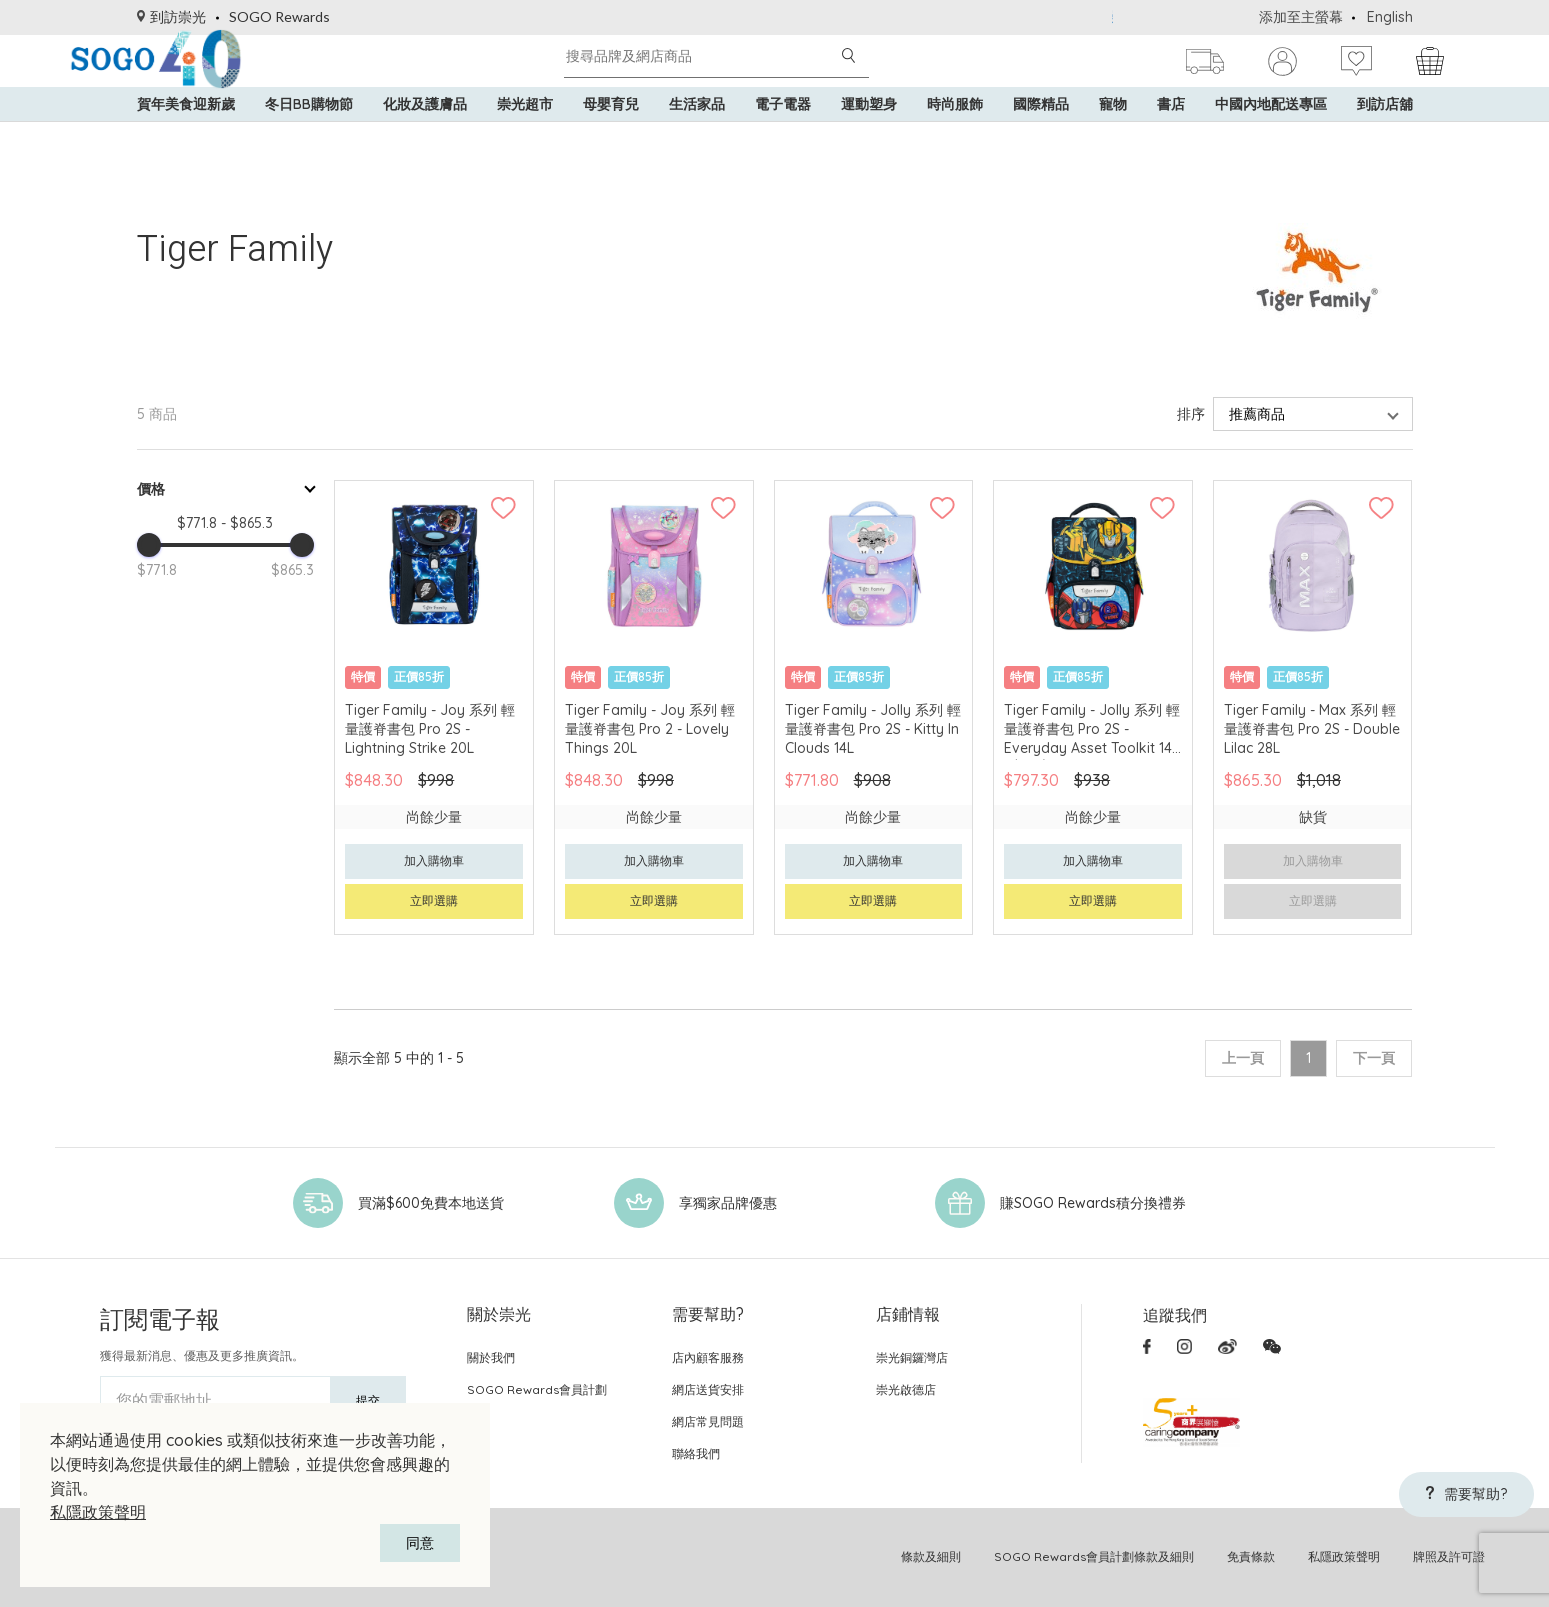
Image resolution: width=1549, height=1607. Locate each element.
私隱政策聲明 (98, 1512)
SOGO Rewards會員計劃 (537, 1389)
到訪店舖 (1385, 140)
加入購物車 (434, 860)
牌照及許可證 (1449, 1556)
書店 (1171, 140)
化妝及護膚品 (425, 140)
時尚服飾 (955, 140)
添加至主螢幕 (1301, 17)
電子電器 (783, 140)
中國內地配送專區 (1271, 140)
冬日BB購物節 (309, 140)
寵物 (1113, 140)
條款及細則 (931, 1556)
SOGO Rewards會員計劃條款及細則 (1094, 1556)
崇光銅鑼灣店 (912, 1357)
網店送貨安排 (708, 1389)
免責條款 (1251, 1556)
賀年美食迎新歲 (186, 140)
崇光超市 (525, 140)
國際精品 (1041, 140)
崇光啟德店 (906, 1389)
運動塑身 (869, 140)
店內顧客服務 (708, 1357)
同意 (420, 1543)
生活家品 (697, 140)
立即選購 (434, 900)
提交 (368, 1400)
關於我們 (491, 1357)
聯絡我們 (696, 1453)
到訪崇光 (172, 16)
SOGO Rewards (279, 16)
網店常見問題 (708, 1421)
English (1390, 17)
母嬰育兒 (611, 140)
